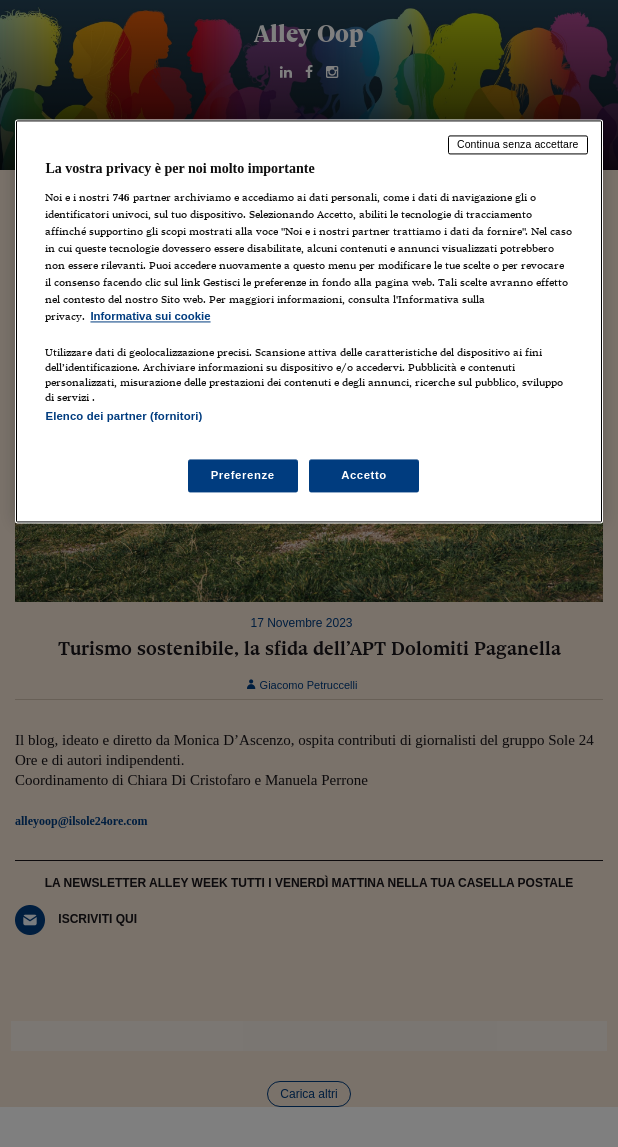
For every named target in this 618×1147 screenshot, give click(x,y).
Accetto (364, 475)
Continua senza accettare (518, 144)
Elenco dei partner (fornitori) (123, 417)
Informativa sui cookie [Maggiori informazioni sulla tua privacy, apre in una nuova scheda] (150, 317)
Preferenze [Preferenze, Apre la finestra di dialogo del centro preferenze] (243, 475)
